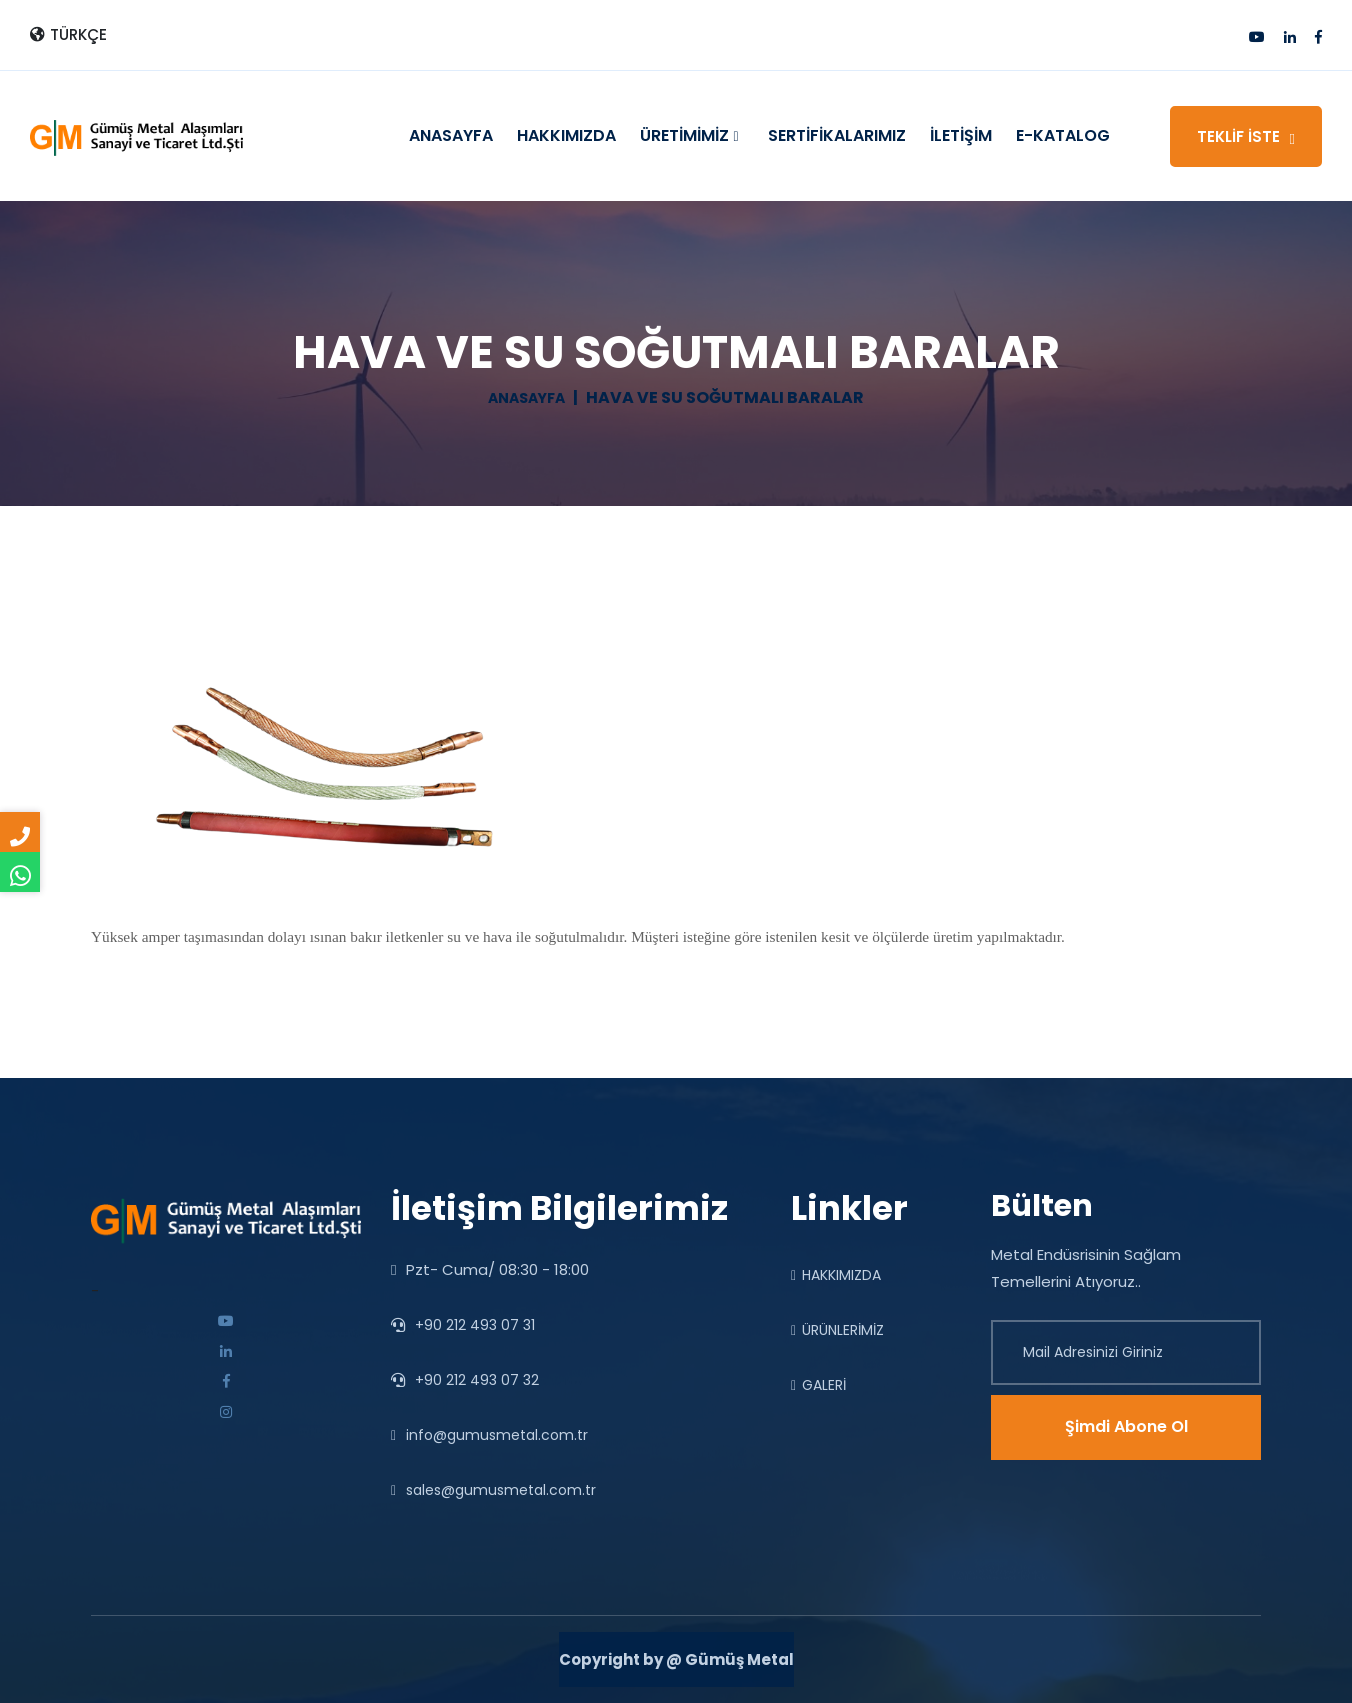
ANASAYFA (451, 135)
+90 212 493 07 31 (463, 1325)
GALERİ (818, 1385)
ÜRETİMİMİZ (689, 136)
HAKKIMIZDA (566, 135)
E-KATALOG (1063, 135)
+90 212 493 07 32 (465, 1380)
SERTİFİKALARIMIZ (837, 135)
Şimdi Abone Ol (1126, 1426)
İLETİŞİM (961, 135)
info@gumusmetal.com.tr (489, 1435)
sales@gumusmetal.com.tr (493, 1490)
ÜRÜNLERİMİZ (837, 1330)
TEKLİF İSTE (1246, 136)
